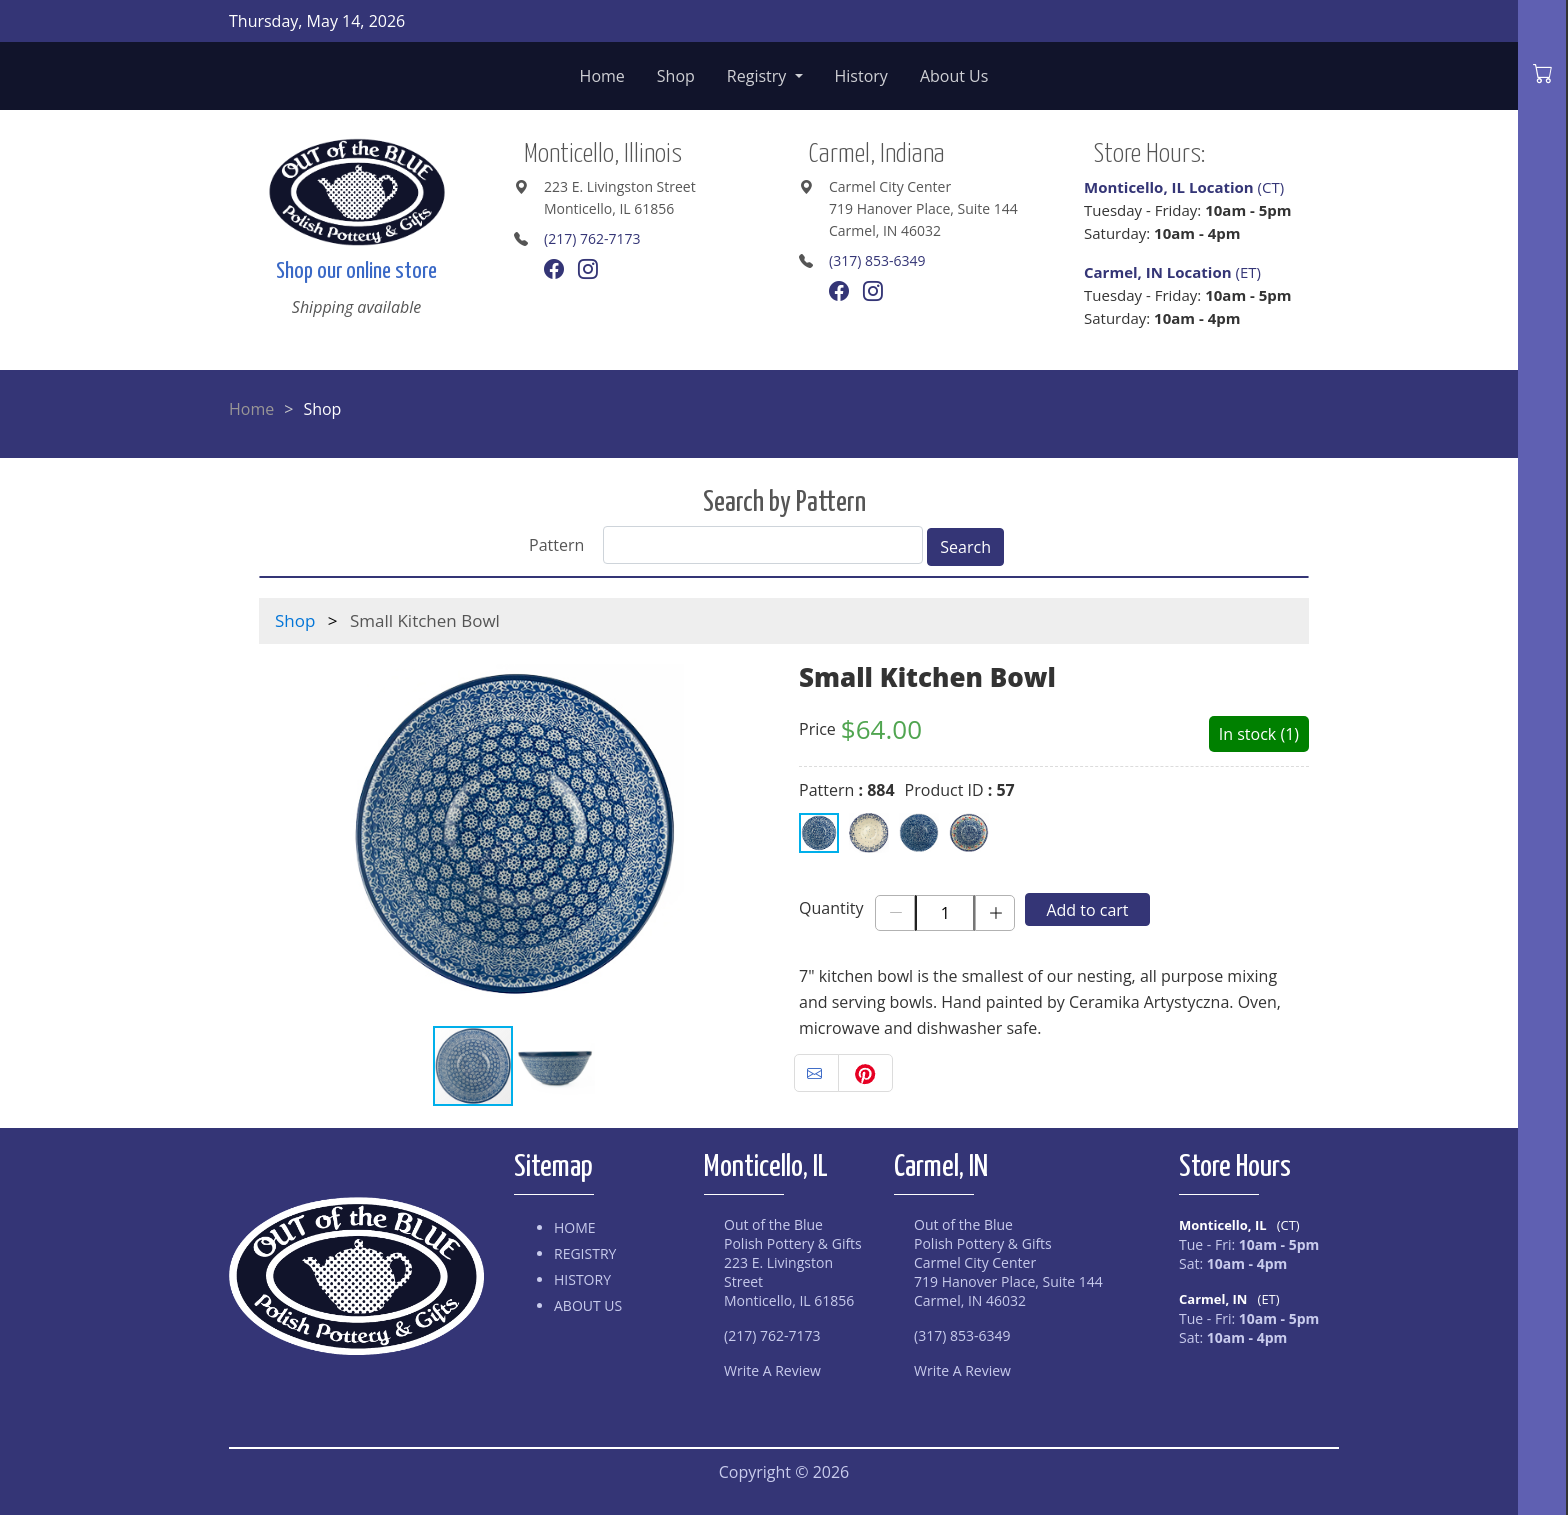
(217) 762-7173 (592, 238)
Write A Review (772, 1370)
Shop (676, 76)
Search (965, 547)
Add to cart (1087, 910)
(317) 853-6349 (877, 260)
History (861, 76)
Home (602, 76)
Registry (759, 76)
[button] (751, 834)
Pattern (556, 545)
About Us (954, 76)
